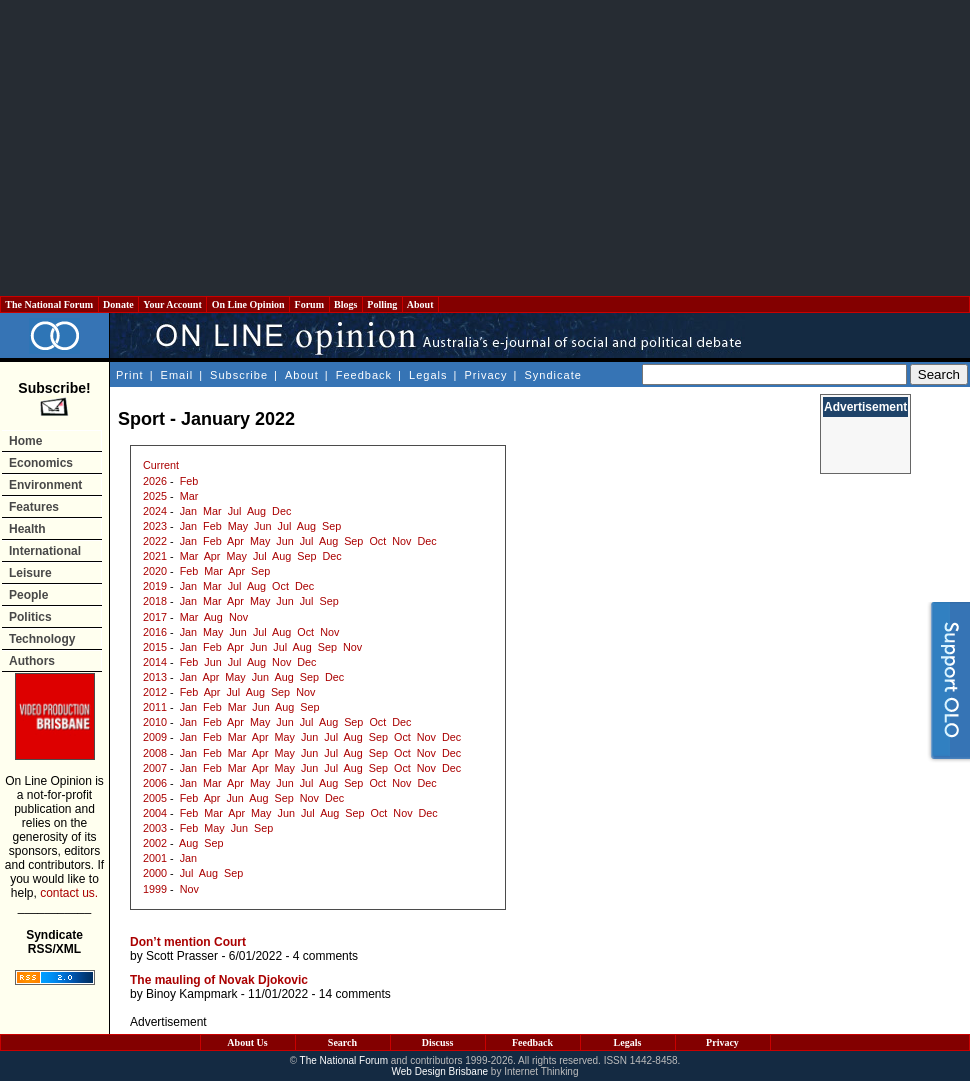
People (28, 595)
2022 (155, 541)
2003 (155, 828)
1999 (155, 889)
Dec (281, 511)
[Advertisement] (485, 148)
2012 (155, 692)
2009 (155, 737)
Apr (235, 541)
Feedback (364, 375)
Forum (309, 304)
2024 (155, 511)
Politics (30, 617)
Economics (41, 463)
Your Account (172, 304)
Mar (189, 496)
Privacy (485, 375)
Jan (188, 511)
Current (161, 465)
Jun (262, 526)
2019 (155, 586)
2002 (155, 843)
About (420, 304)
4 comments (325, 956)
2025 (155, 496)
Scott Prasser (182, 956)
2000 (155, 873)
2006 (155, 783)
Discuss (438, 1042)
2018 (155, 601)
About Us (247, 1042)
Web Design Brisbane (440, 1071)
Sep (331, 526)
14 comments (355, 994)
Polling (382, 304)
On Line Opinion (248, 304)
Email (177, 375)
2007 (155, 768)
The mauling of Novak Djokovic (219, 980)
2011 (155, 707)
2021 (155, 556)
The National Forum (49, 304)
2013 (155, 677)
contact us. (69, 893)
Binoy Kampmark (191, 994)
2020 (155, 571)
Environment (45, 485)
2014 (155, 662)
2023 (155, 526)
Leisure (30, 573)
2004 (155, 813)
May (238, 526)
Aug (256, 511)
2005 (155, 798)
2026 (155, 481)
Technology (42, 639)
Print (130, 375)
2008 (155, 753)
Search (342, 1042)
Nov (401, 541)
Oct (377, 541)
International (45, 551)
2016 (155, 632)
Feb (189, 481)
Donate (119, 304)
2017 (155, 617)
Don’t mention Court (188, 942)
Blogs (346, 304)
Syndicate (553, 375)
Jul (235, 511)
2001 (155, 858)
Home (25, 441)
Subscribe (239, 375)
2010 (155, 722)
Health (27, 529)
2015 (155, 647)
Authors (32, 661)
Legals (428, 375)
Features (34, 507)
